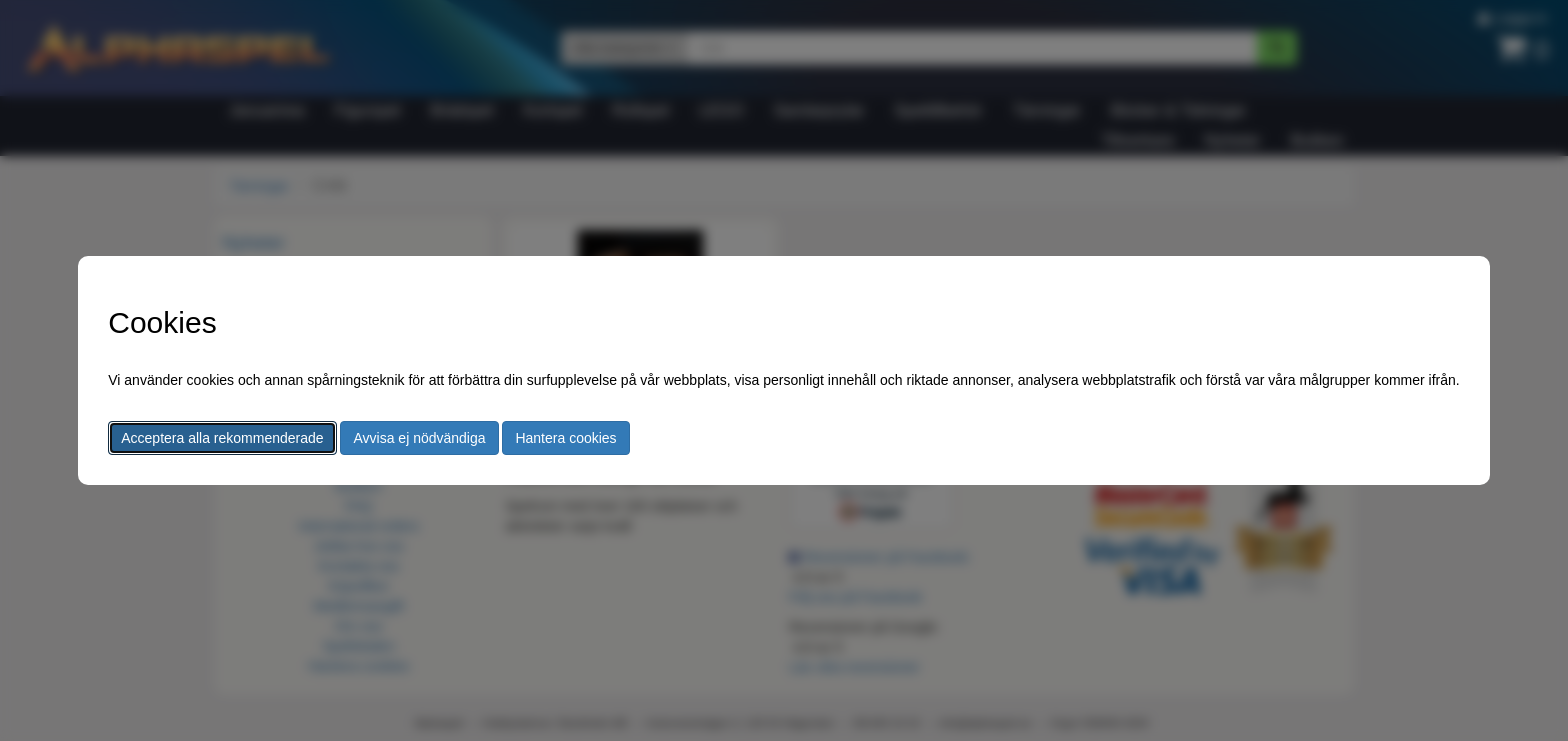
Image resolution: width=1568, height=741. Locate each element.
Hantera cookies (565, 438)
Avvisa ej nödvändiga (419, 438)
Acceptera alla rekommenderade (222, 438)
